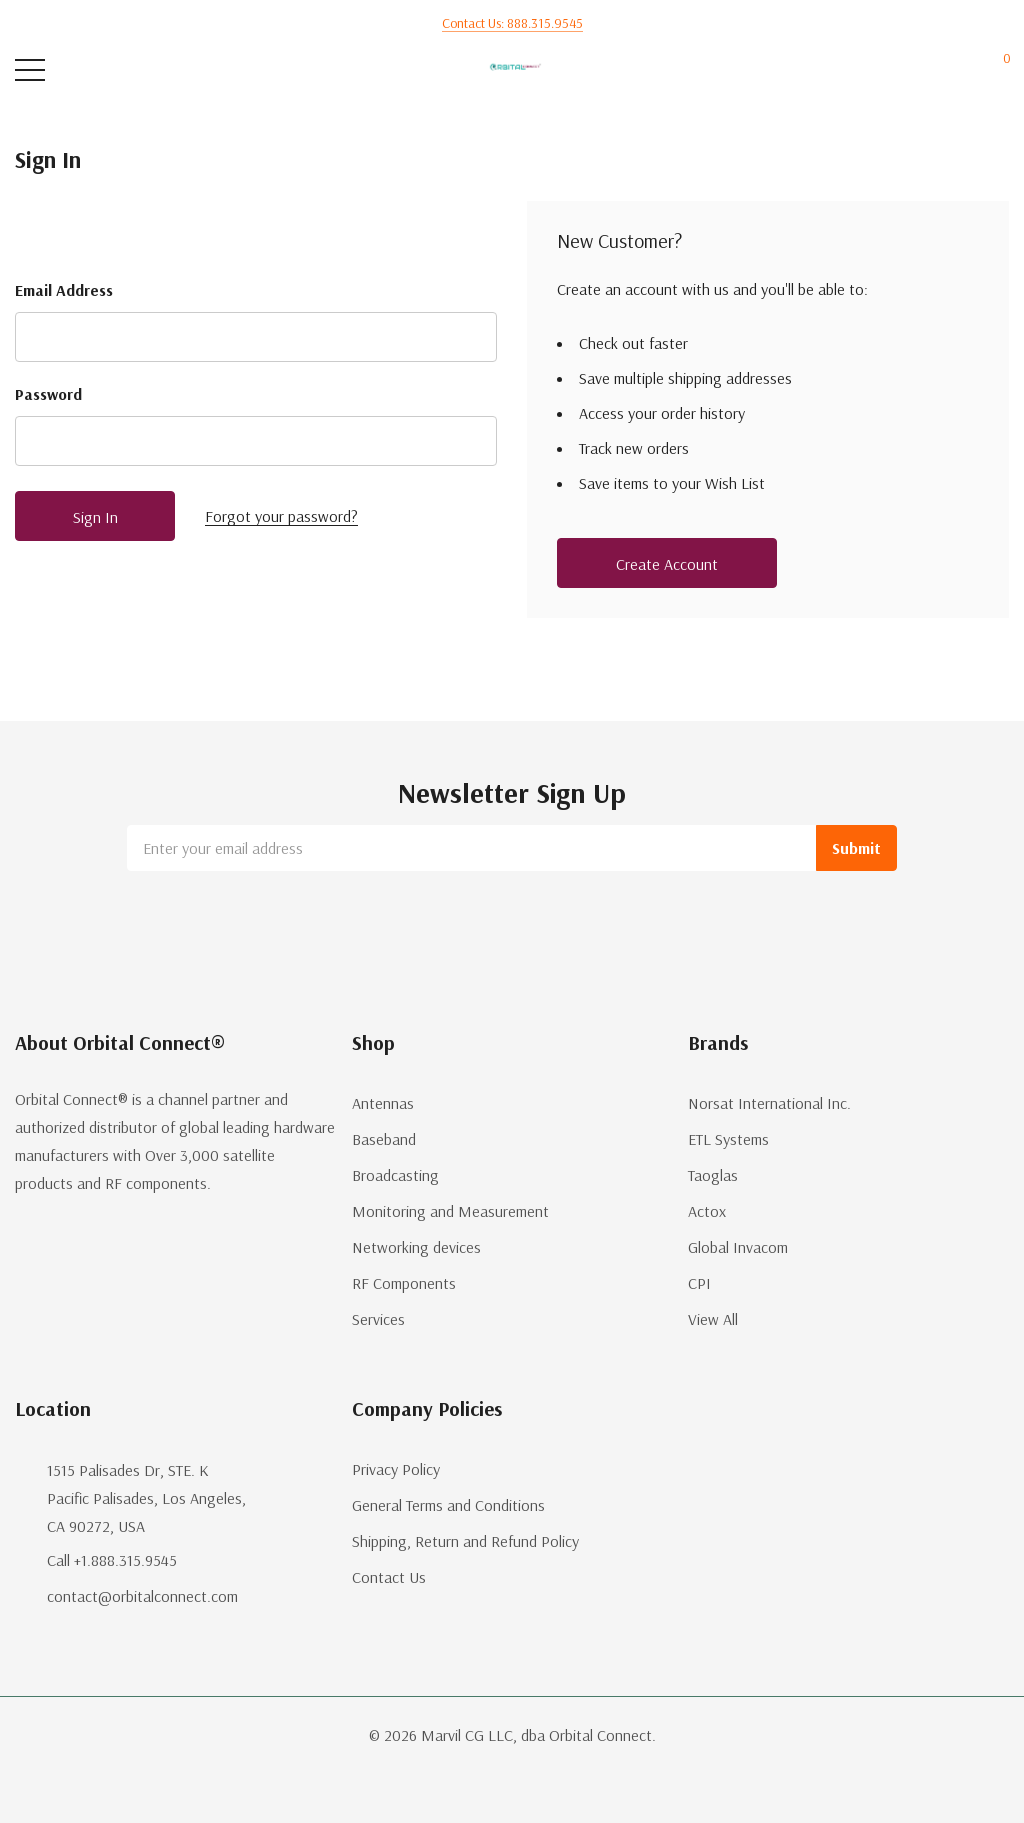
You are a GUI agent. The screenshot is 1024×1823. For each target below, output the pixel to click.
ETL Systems (728, 1139)
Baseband (384, 1139)
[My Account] (921, 70)
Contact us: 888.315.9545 (512, 23)
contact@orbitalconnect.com (142, 1596)
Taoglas (713, 1175)
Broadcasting (395, 1175)
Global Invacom (738, 1247)
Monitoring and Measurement (450, 1211)
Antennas (383, 1103)
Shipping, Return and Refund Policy (465, 1541)
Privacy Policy (396, 1469)
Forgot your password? (281, 516)
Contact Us (389, 1577)
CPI (699, 1283)
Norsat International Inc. (769, 1103)
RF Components (404, 1283)
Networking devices (416, 1247)
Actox (707, 1211)
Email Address (64, 290)
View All (713, 1319)
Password (48, 394)
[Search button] (107, 70)
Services (378, 1319)
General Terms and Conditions (448, 1505)
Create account (667, 564)
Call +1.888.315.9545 (112, 1560)
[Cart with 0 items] (996, 70)
